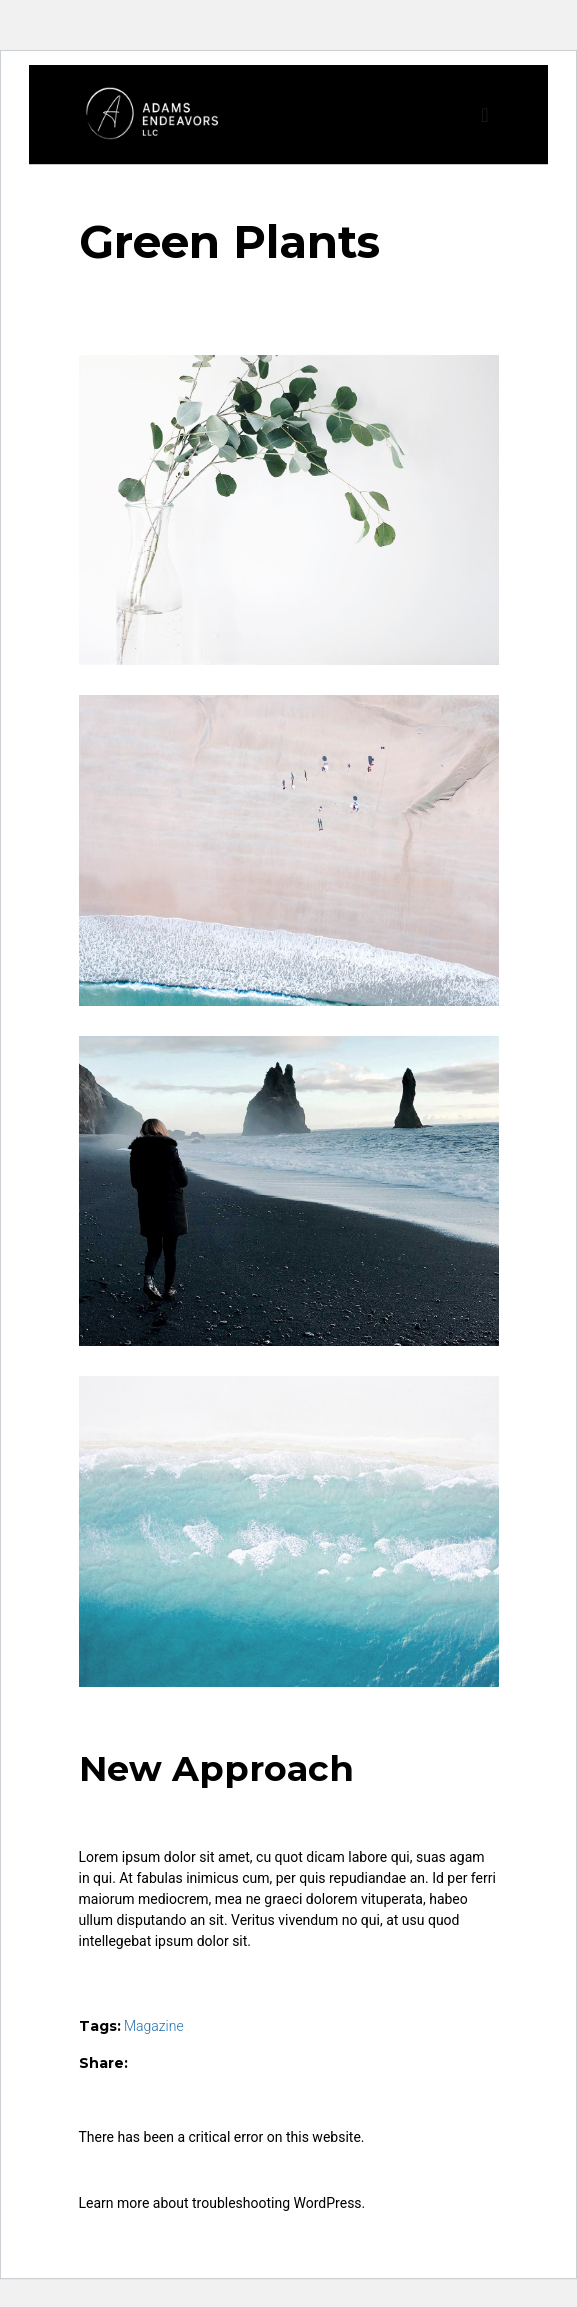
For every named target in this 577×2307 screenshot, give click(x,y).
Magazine (154, 2026)
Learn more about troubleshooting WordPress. (222, 2203)
